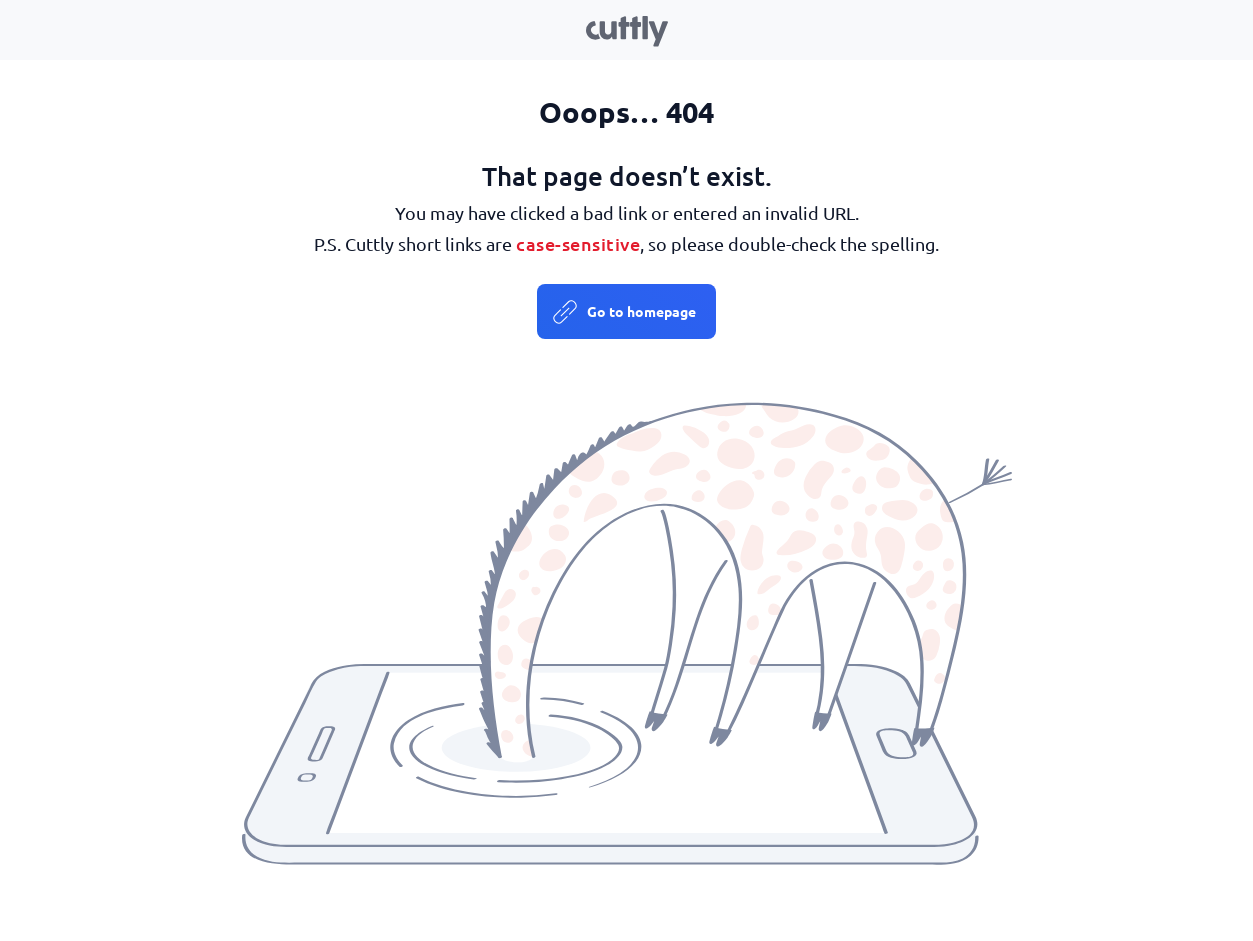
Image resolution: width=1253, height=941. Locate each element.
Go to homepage (641, 311)
